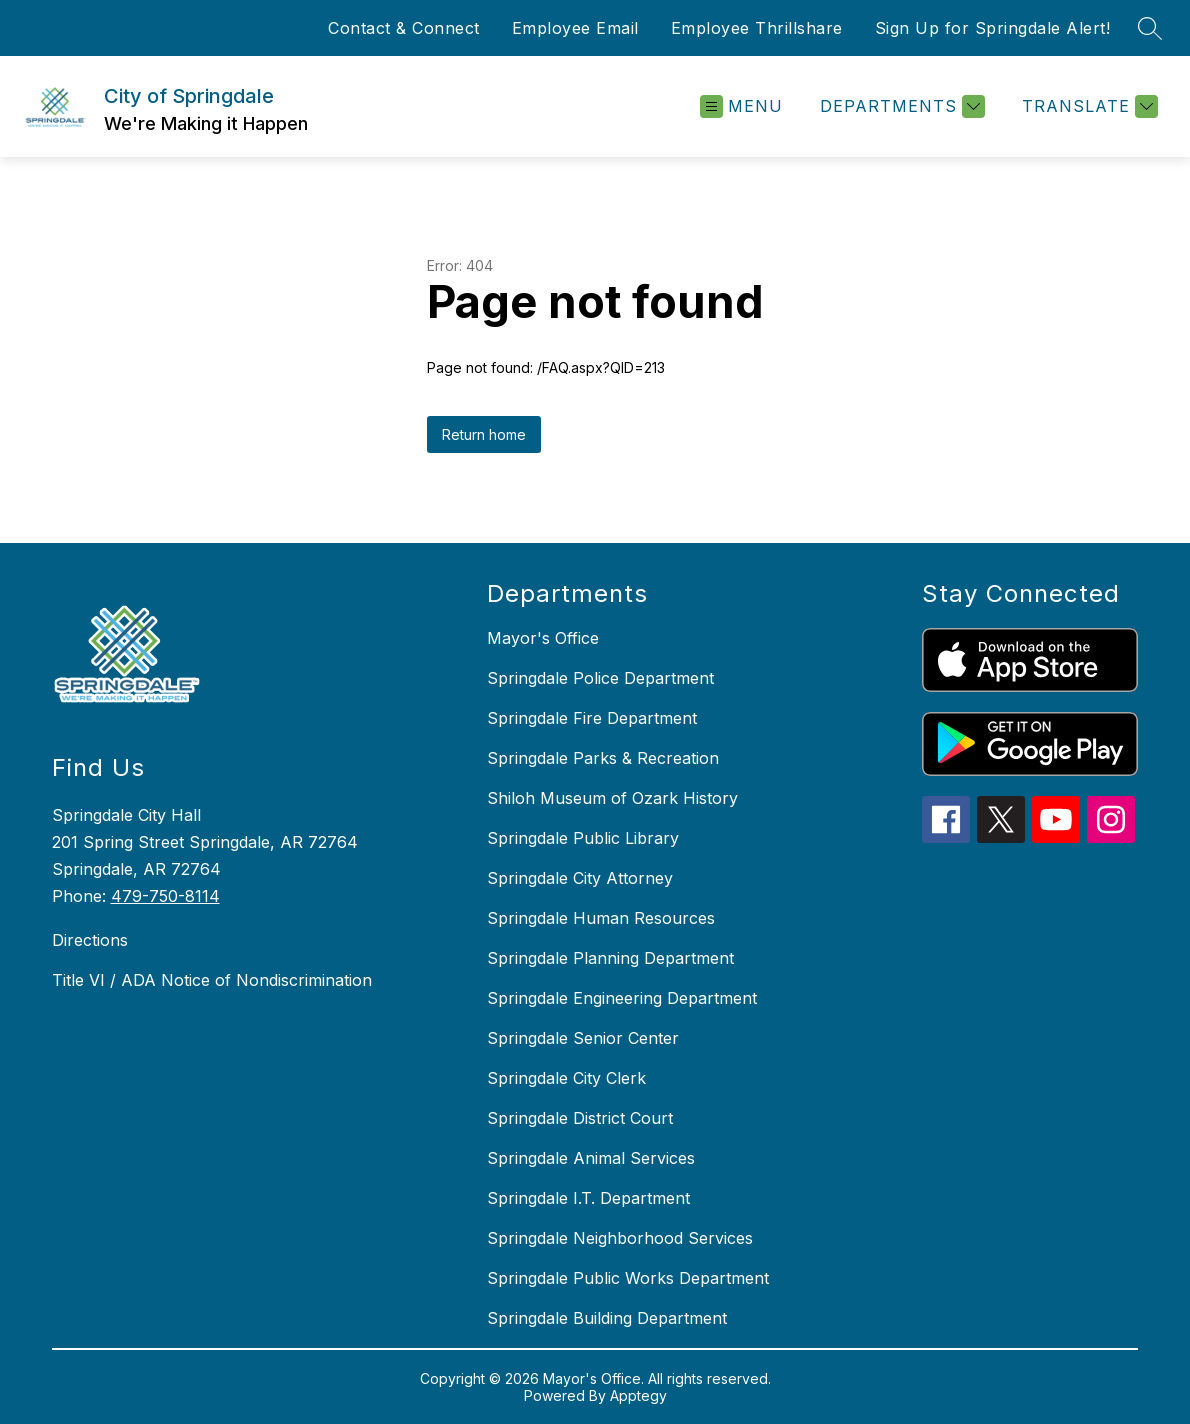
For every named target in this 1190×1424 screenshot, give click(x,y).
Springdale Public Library (583, 838)
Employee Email (575, 28)
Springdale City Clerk (566, 1078)
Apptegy (638, 1395)
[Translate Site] (1087, 106)
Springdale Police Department (600, 678)
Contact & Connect (404, 28)
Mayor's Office (543, 638)
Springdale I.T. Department (588, 1198)
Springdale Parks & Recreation (603, 758)
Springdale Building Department (607, 1318)
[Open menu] (741, 106)
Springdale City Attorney (580, 878)
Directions (90, 940)
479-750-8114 (165, 896)
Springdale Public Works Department (628, 1278)
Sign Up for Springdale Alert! (993, 28)
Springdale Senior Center (583, 1038)
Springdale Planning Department (610, 958)
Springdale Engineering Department (622, 998)
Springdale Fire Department (592, 718)
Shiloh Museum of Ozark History (612, 798)
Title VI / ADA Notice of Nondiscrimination (212, 980)
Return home (484, 434)
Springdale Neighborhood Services (620, 1238)
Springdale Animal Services (591, 1158)
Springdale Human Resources (601, 918)
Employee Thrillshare (757, 28)
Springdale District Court (580, 1118)
